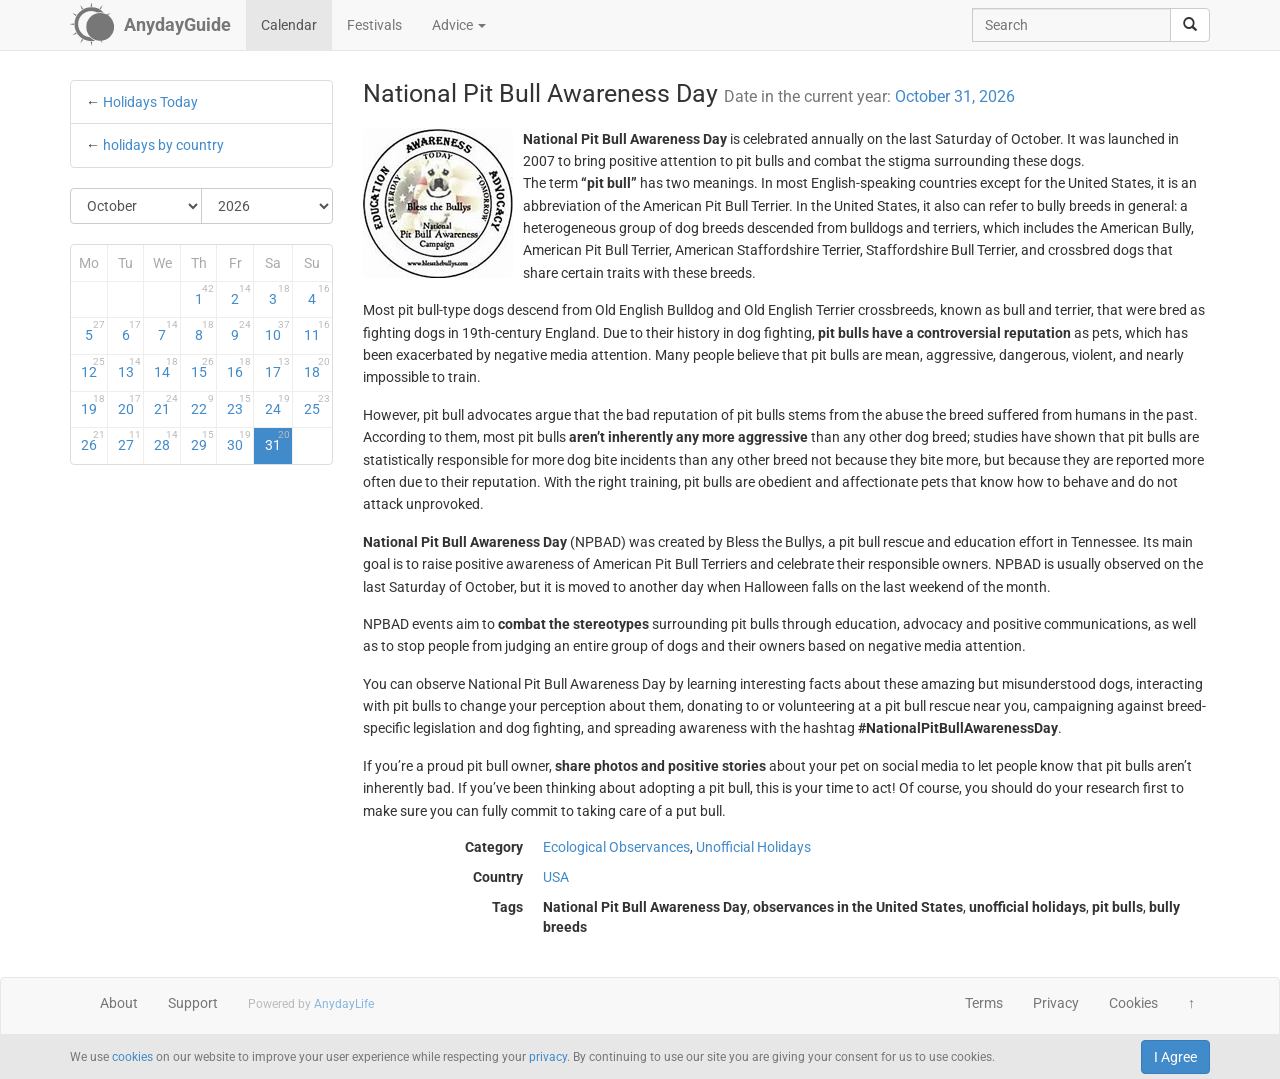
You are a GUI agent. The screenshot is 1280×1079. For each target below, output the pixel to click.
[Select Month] (136, 206)
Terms (984, 1003)
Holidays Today (150, 102)
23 (239, 405)
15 (203, 368)
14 (166, 368)
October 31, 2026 (955, 96)
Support (193, 1003)
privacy (548, 1057)
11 (316, 331)
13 (130, 368)
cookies (132, 1057)
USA (556, 877)
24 (277, 405)
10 (277, 331)
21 (166, 405)
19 (93, 405)
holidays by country (163, 145)
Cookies (1133, 1003)
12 (93, 368)
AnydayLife (344, 1004)
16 (239, 368)
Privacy (1056, 1003)
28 (166, 441)
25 (316, 405)
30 (239, 441)
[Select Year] (267, 206)
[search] (1190, 25)
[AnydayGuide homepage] (150, 25)
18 (316, 368)
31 (277, 441)
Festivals (374, 25)
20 (130, 405)
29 (203, 441)
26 (93, 441)
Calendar (289, 25)
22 (203, 405)
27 (130, 441)
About (119, 1003)
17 (277, 368)
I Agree (1175, 1057)
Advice (459, 25)
